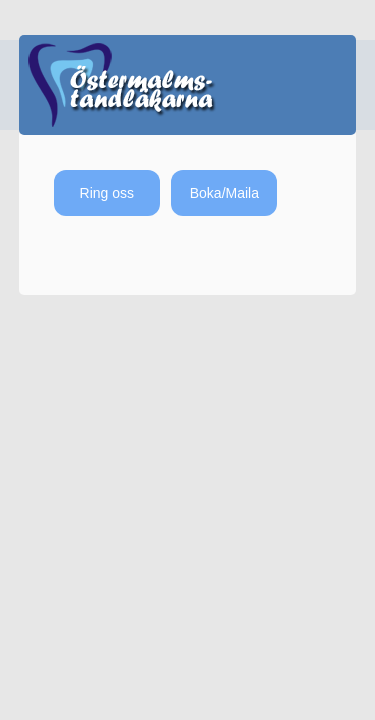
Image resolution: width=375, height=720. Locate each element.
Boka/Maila (224, 193)
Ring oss (107, 193)
